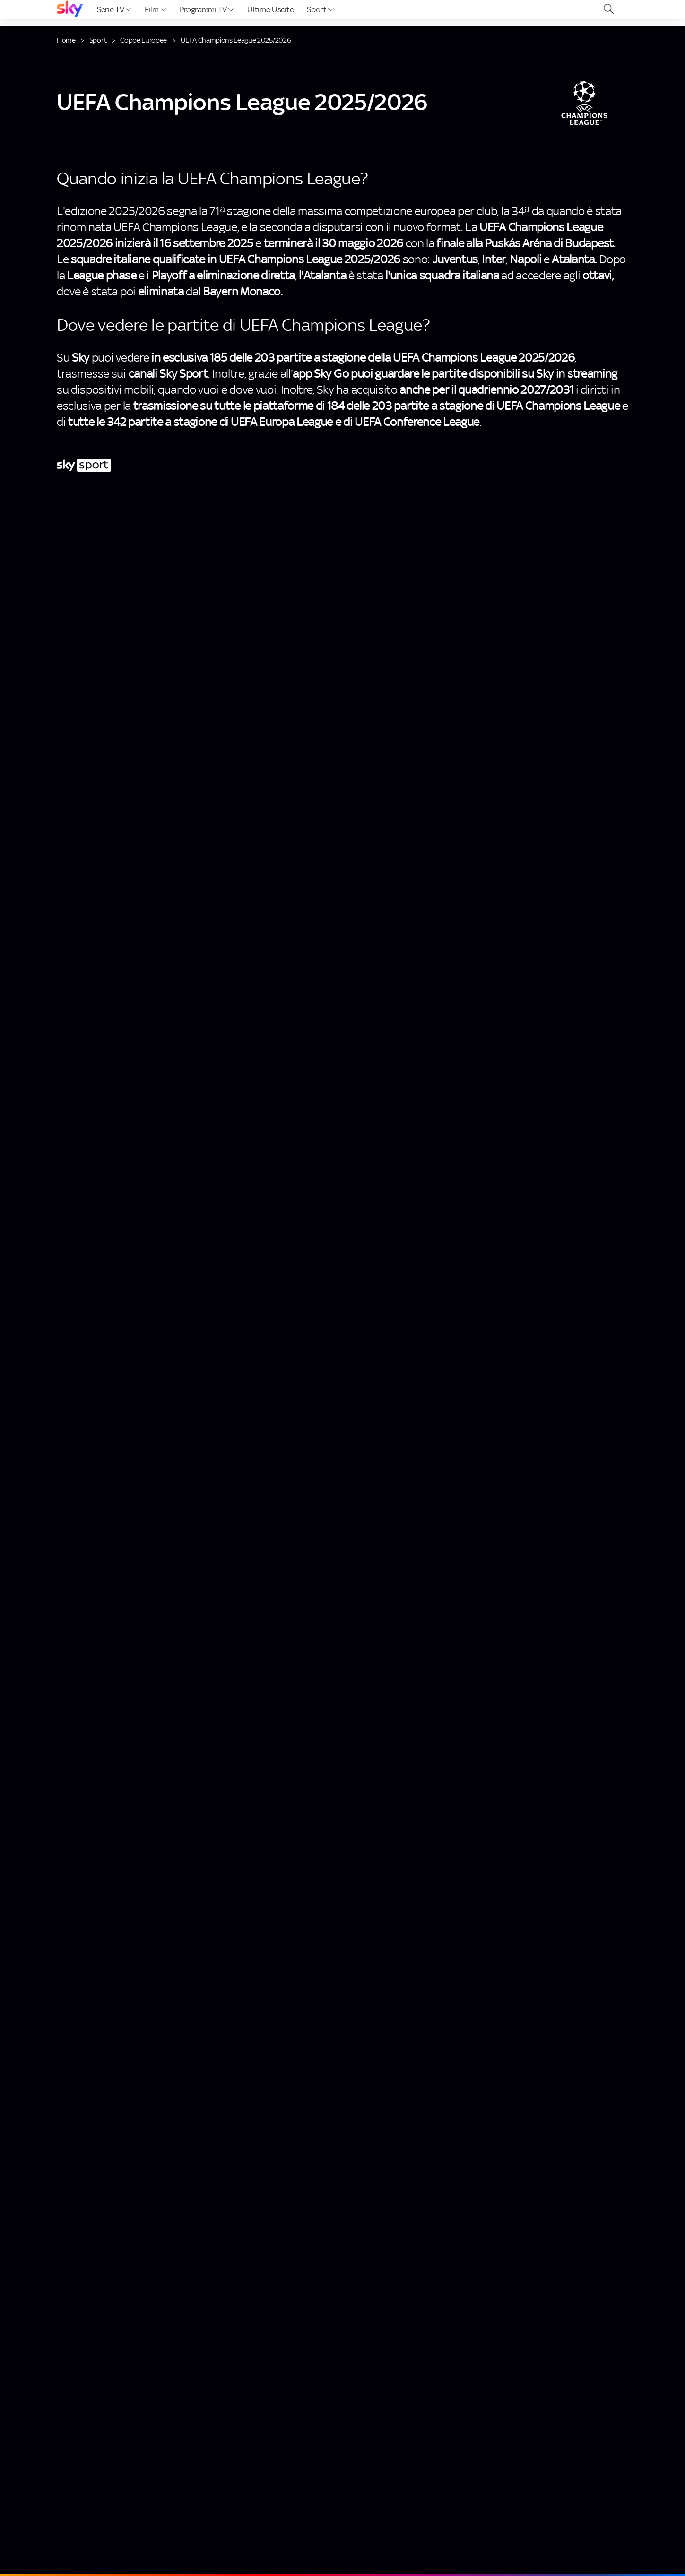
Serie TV (114, 9)
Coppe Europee (143, 40)
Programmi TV (207, 9)
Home (66, 40)
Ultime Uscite (270, 9)
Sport (320, 9)
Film (155, 9)
